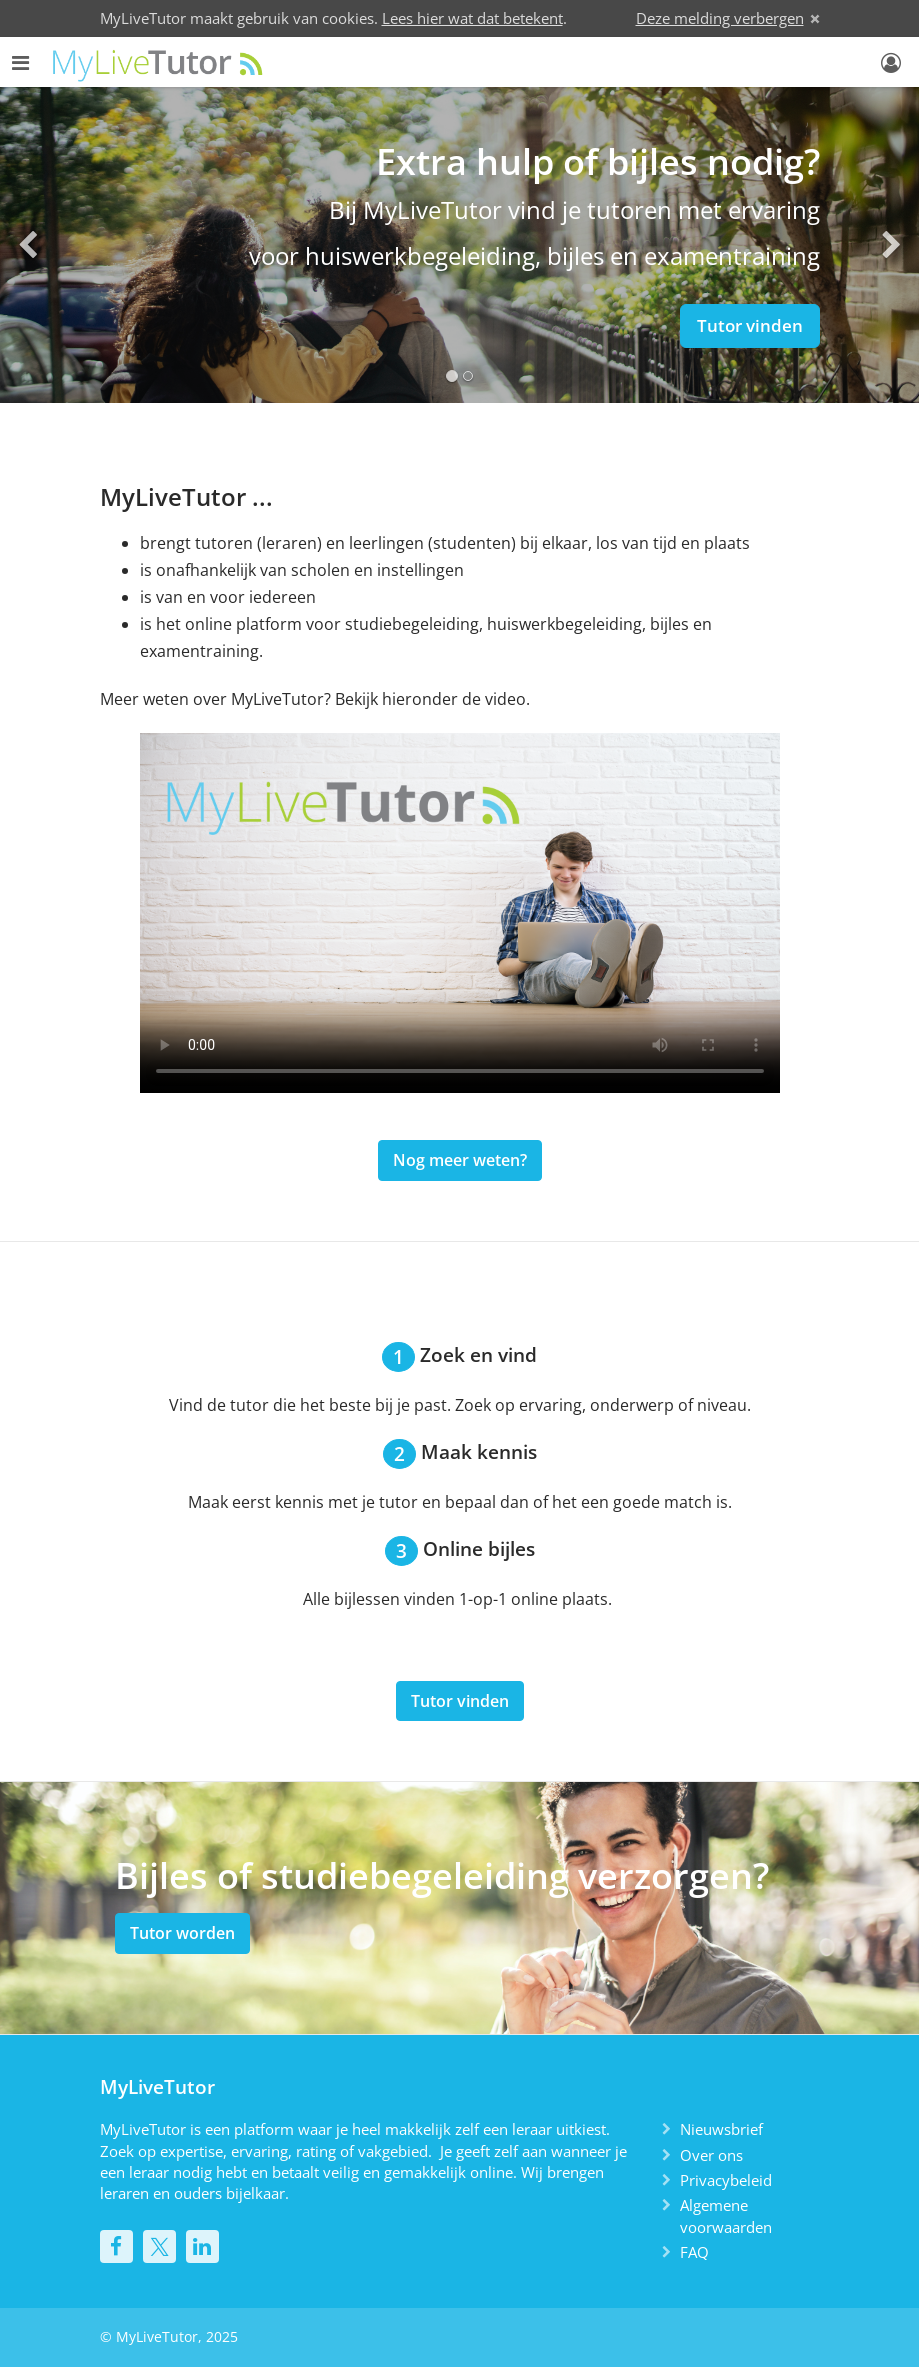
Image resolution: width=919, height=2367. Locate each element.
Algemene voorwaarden (726, 2215)
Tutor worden (182, 1933)
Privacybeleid (726, 2180)
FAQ (694, 2252)
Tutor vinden (750, 325)
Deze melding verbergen (720, 18)
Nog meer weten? (460, 1160)
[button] (27, 245)
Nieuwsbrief (721, 2129)
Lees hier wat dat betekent (472, 18)
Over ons (711, 2155)
